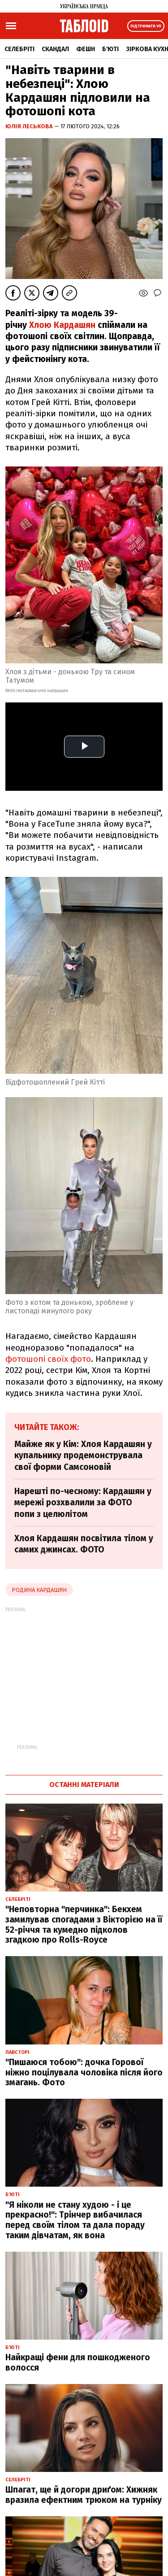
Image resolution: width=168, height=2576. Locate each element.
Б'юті (110, 49)
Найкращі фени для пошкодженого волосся (77, 2362)
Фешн (85, 49)
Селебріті (19, 49)
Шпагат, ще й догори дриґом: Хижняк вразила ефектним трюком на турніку (83, 2494)
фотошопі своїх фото (48, 1359)
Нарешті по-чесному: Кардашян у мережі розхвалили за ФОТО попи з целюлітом (82, 1502)
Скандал (55, 49)
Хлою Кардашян (62, 325)
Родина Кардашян (39, 1590)
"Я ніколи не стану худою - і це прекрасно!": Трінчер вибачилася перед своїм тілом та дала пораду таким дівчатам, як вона (75, 2220)
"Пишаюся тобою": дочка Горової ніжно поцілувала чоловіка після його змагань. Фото (84, 2072)
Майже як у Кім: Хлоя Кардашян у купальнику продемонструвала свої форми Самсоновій (83, 1455)
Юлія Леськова (29, 126)
